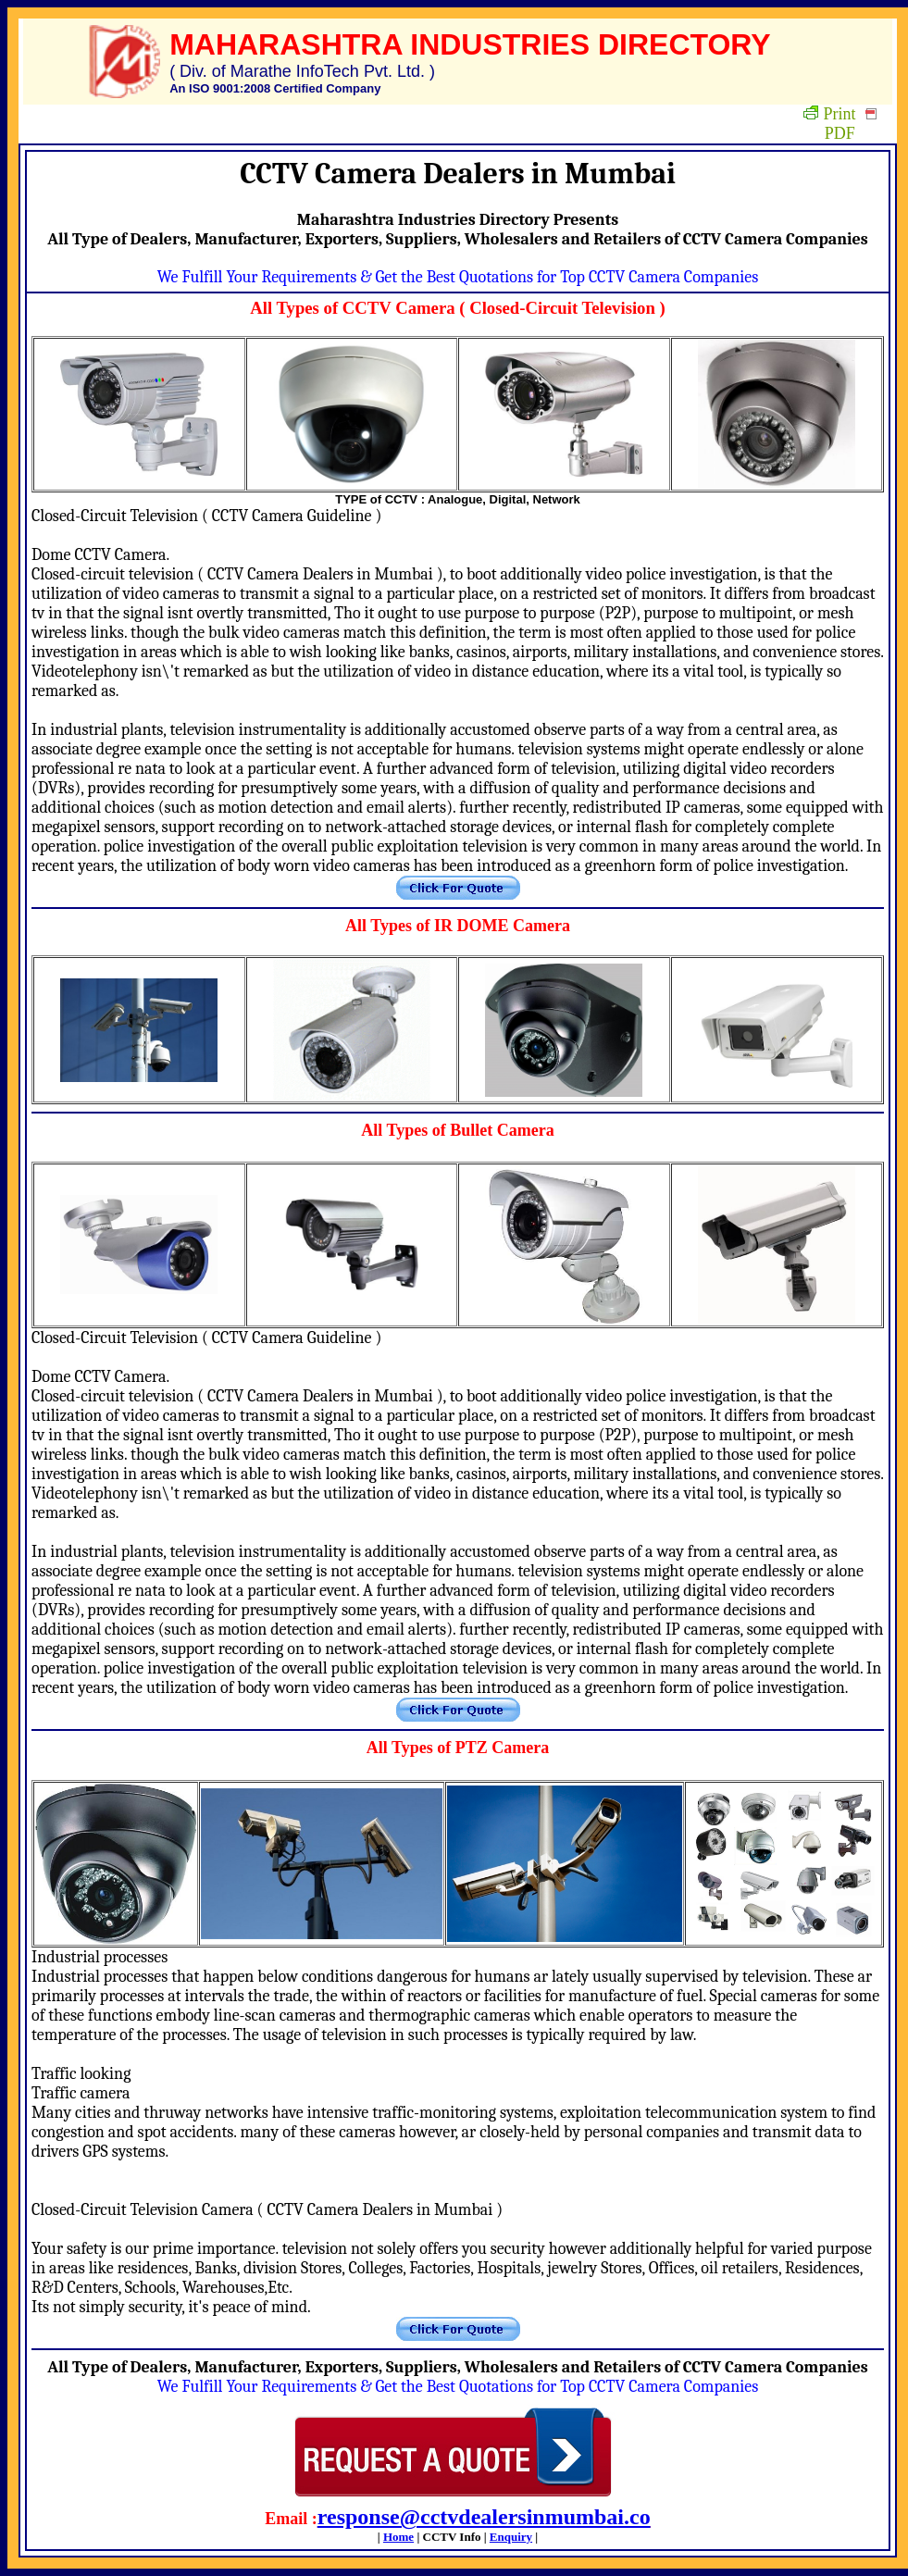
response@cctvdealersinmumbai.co (484, 2517)
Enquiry (511, 2537)
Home (398, 2537)
